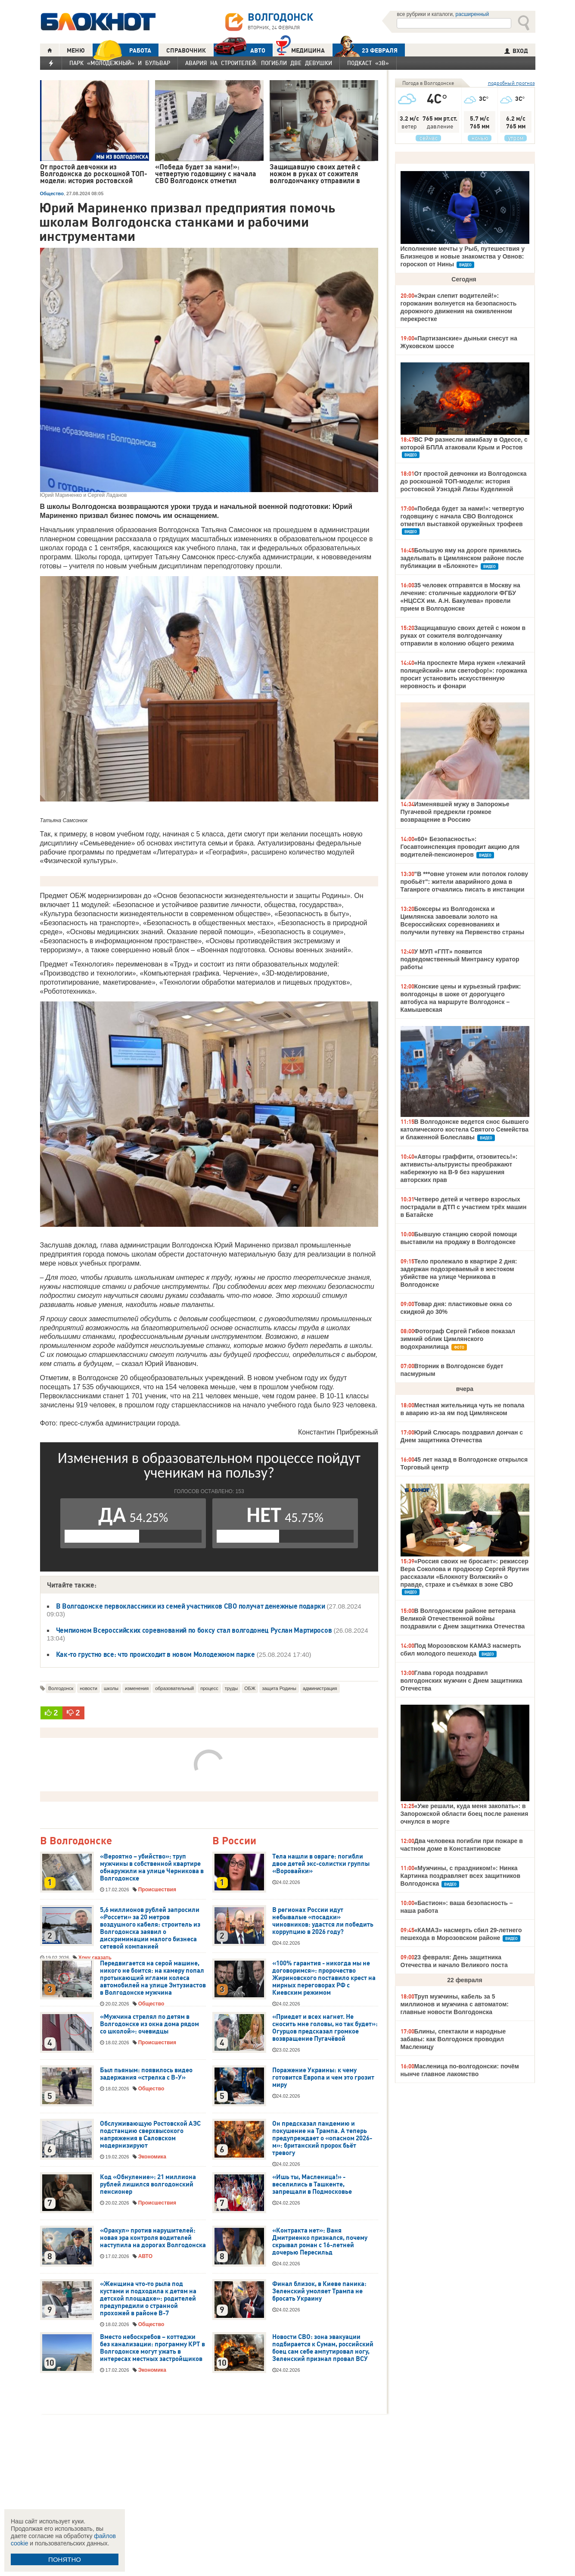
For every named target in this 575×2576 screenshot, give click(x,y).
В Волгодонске (76, 1841)
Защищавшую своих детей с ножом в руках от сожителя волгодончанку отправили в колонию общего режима (463, 635)
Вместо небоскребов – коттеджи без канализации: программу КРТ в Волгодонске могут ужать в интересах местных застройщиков (152, 2348)
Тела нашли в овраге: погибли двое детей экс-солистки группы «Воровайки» (321, 1863)
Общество (52, 193)
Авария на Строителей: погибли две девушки (258, 62)
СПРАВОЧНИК (186, 50)
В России (234, 1841)
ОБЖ (249, 1688)
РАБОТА (122, 50)
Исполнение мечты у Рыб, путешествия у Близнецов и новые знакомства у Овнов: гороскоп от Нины (463, 256)
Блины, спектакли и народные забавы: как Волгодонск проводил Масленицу (453, 2039)
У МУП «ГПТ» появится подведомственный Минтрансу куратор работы (460, 959)
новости (88, 1688)
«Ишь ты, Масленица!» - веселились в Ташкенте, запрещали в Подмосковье (312, 2184)
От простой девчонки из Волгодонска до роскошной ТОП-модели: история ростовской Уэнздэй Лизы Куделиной (464, 481)
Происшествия (157, 1890)
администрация (320, 1688)
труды (231, 1688)
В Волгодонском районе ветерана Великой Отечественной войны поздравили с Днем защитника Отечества (463, 1618)
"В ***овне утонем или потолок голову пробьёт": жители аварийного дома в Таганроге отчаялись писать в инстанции (464, 881)
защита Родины (279, 1688)
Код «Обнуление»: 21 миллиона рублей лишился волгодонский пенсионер (148, 2184)
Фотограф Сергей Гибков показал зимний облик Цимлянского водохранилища (458, 1339)
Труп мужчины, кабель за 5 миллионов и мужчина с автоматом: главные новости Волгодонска (455, 2004)
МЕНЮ (76, 50)
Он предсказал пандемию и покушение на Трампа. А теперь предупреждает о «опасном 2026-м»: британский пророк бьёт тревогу (322, 2138)
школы (111, 1688)
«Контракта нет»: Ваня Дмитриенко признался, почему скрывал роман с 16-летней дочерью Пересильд (319, 2241)
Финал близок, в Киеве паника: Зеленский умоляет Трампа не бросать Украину (319, 2291)
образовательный (174, 1688)
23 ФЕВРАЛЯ (365, 50)
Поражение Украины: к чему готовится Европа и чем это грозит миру (323, 2077)
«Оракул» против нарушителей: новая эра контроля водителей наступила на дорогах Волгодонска (153, 2238)
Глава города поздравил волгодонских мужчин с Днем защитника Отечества (461, 1680)
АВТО (239, 50)
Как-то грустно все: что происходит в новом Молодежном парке (155, 1654)
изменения (137, 1688)
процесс (209, 1688)
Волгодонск (60, 1688)
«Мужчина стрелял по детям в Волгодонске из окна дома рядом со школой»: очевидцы (149, 2024)
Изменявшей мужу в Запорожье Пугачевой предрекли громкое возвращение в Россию (455, 812)
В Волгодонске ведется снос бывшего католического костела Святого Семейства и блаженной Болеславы (465, 1129)
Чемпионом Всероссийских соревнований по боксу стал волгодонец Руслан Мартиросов (194, 1630)
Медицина (300, 49)
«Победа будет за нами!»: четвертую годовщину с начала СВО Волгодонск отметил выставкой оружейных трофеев (462, 516)
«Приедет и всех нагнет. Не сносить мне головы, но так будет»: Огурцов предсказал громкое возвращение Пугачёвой (325, 2028)
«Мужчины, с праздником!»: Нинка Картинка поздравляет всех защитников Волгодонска (461, 1876)
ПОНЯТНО (64, 2559)
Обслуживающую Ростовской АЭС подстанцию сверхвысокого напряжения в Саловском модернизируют (150, 2134)
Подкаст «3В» (368, 62)
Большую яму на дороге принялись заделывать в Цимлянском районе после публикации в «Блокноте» (462, 558)
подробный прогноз (511, 83)
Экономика (152, 2157)
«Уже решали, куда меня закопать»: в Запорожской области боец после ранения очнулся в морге (464, 1814)
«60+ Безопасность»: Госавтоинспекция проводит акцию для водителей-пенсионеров (460, 847)
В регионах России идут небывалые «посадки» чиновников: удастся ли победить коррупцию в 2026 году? (322, 1921)
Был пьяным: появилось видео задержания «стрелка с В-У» (146, 2073)
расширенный (472, 14)
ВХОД (516, 51)
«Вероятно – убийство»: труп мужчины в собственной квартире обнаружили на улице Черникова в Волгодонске (152, 1867)
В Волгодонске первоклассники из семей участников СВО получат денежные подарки (191, 1606)
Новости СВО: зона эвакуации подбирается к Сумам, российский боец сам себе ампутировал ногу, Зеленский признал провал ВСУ (322, 2348)
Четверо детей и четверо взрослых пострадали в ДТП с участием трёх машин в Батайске (464, 1207)
